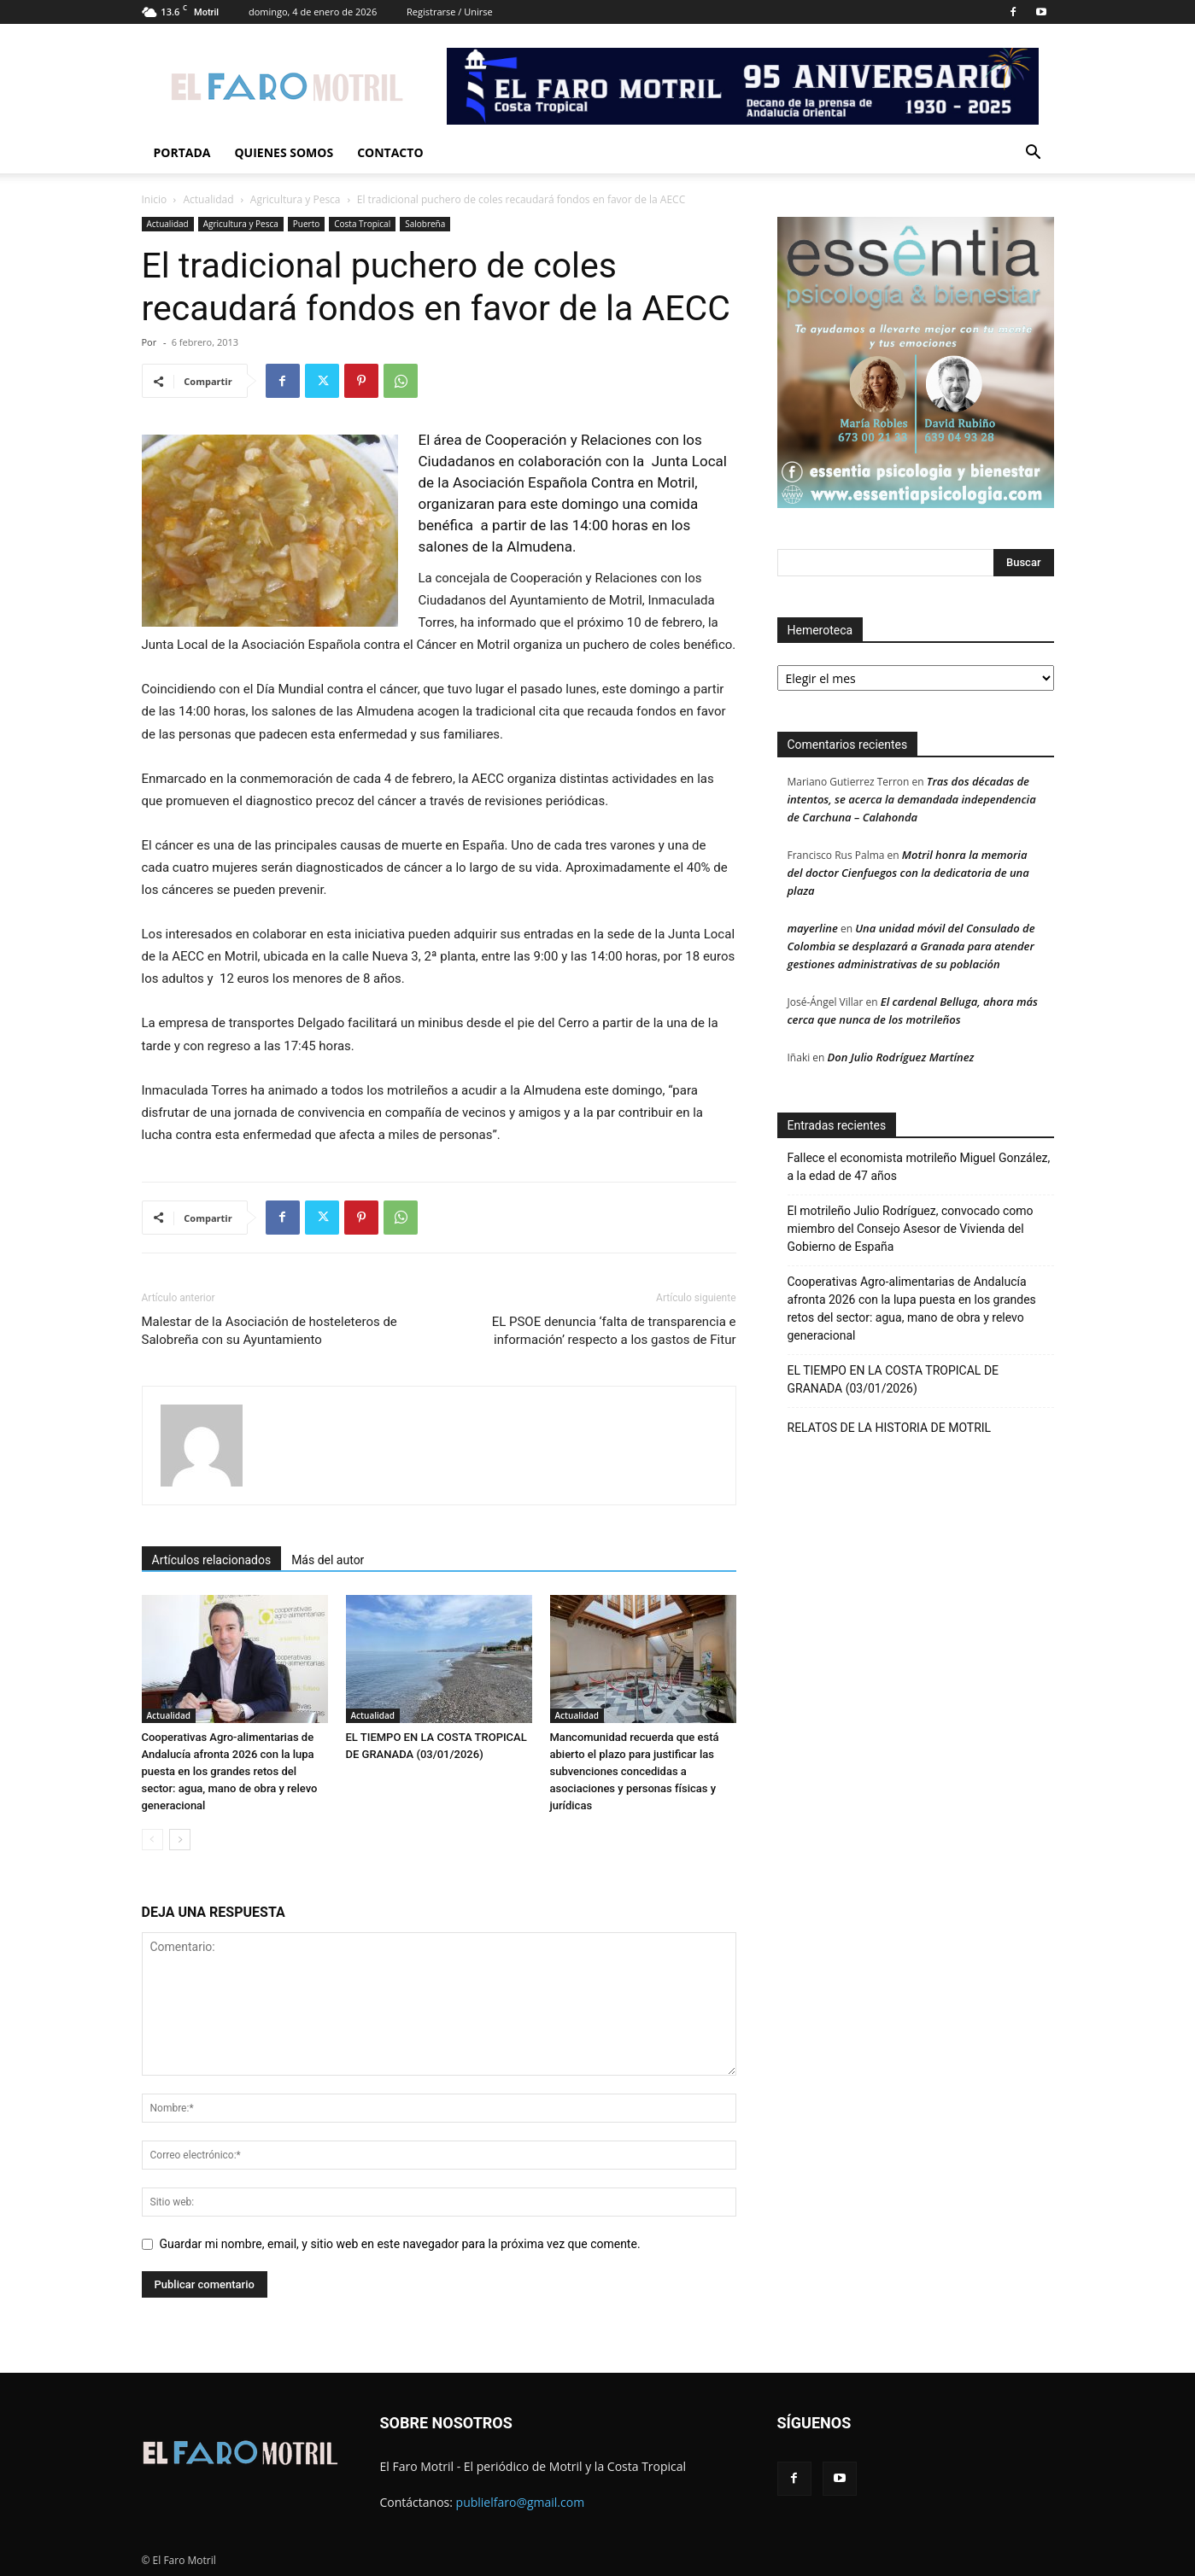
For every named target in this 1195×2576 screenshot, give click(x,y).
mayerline (813, 928)
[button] (1033, 154)
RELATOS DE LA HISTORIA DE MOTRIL (890, 1427)
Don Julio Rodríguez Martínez (901, 1057)
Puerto (306, 224)
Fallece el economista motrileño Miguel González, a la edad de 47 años (919, 1167)
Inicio (154, 199)
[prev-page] (152, 1839)
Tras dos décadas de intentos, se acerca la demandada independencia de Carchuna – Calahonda (912, 799)
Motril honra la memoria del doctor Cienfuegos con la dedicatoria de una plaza (908, 872)
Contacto (390, 152)
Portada (182, 152)
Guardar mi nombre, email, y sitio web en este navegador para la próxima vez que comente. (400, 2244)
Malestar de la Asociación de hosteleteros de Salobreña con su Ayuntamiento (269, 1330)
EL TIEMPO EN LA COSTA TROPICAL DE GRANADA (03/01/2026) (893, 1379)
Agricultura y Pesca (295, 199)
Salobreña (425, 224)
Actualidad (209, 199)
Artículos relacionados (212, 1560)
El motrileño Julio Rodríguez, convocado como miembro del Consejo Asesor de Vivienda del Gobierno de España (911, 1228)
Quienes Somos (283, 152)
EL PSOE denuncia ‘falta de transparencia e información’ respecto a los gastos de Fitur (614, 1330)
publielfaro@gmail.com (520, 2502)
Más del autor (327, 1560)
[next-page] (179, 1839)
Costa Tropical (362, 224)
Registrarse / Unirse (450, 11)
